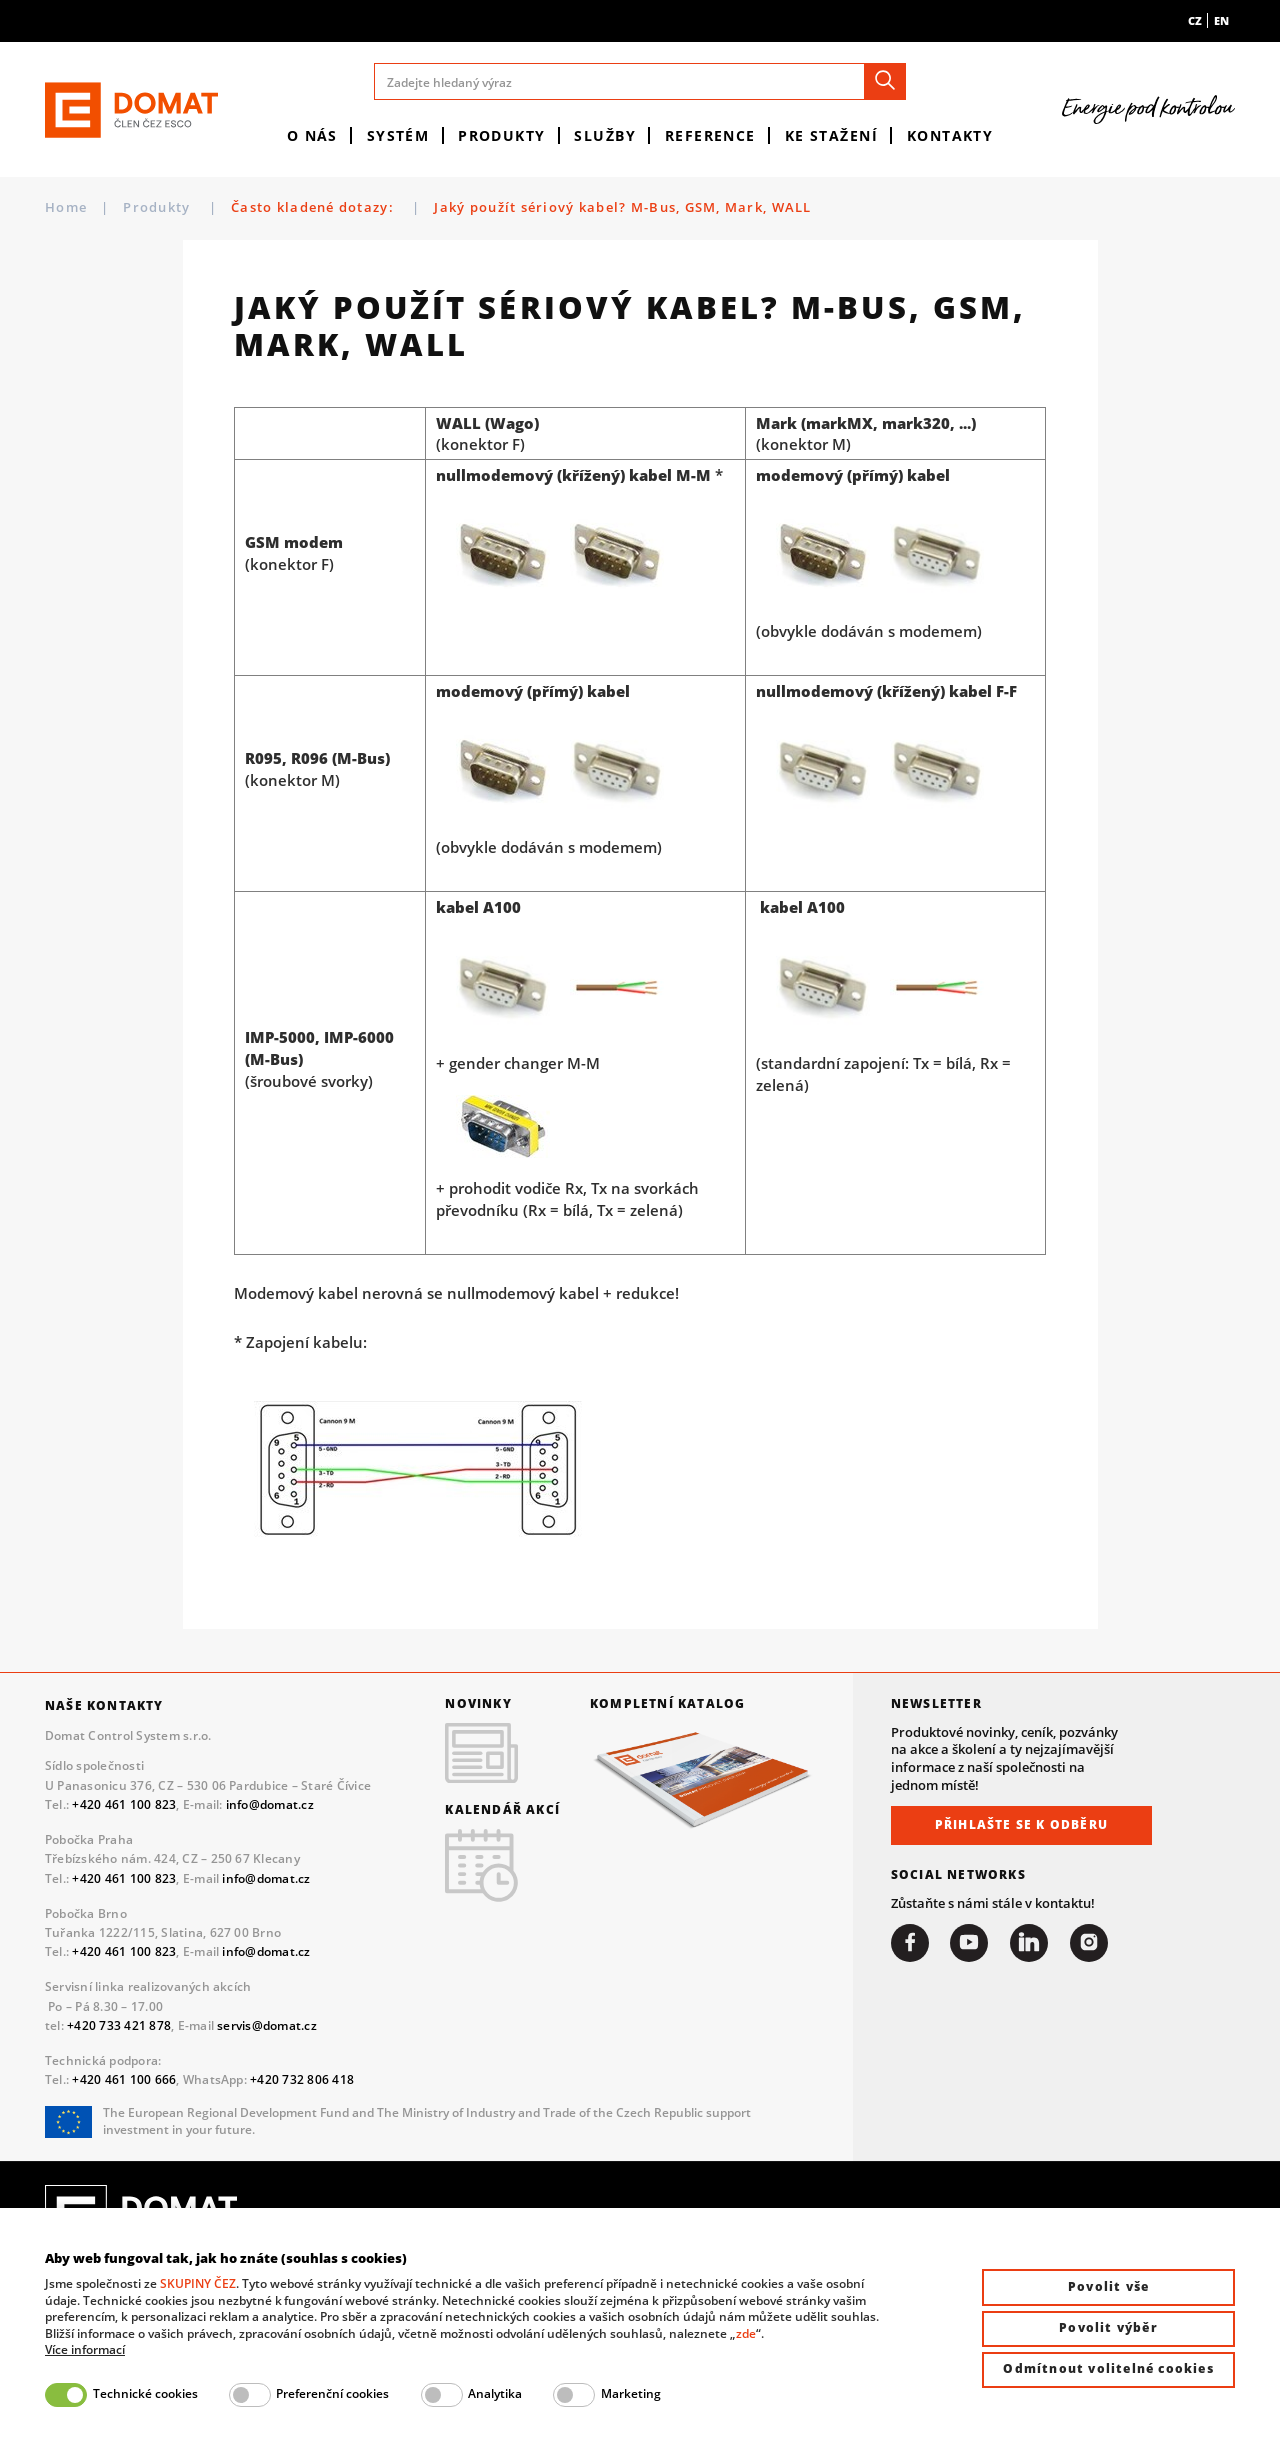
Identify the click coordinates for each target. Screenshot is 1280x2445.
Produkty (502, 135)
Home (66, 207)
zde (746, 2333)
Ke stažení (831, 135)
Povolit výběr (1108, 2327)
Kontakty (950, 135)
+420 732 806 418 (302, 2079)
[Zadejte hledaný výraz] (640, 81)
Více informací (85, 2350)
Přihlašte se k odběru (1021, 1824)
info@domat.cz (270, 1804)
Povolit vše (1108, 2286)
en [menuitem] (1221, 20)
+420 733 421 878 (119, 2025)
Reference (710, 135)
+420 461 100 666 (124, 2079)
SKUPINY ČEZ (198, 2283)
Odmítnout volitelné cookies (1108, 2368)
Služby (605, 135)
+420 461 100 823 (124, 1804)
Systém (398, 135)
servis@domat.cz (267, 2025)
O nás (312, 135)
